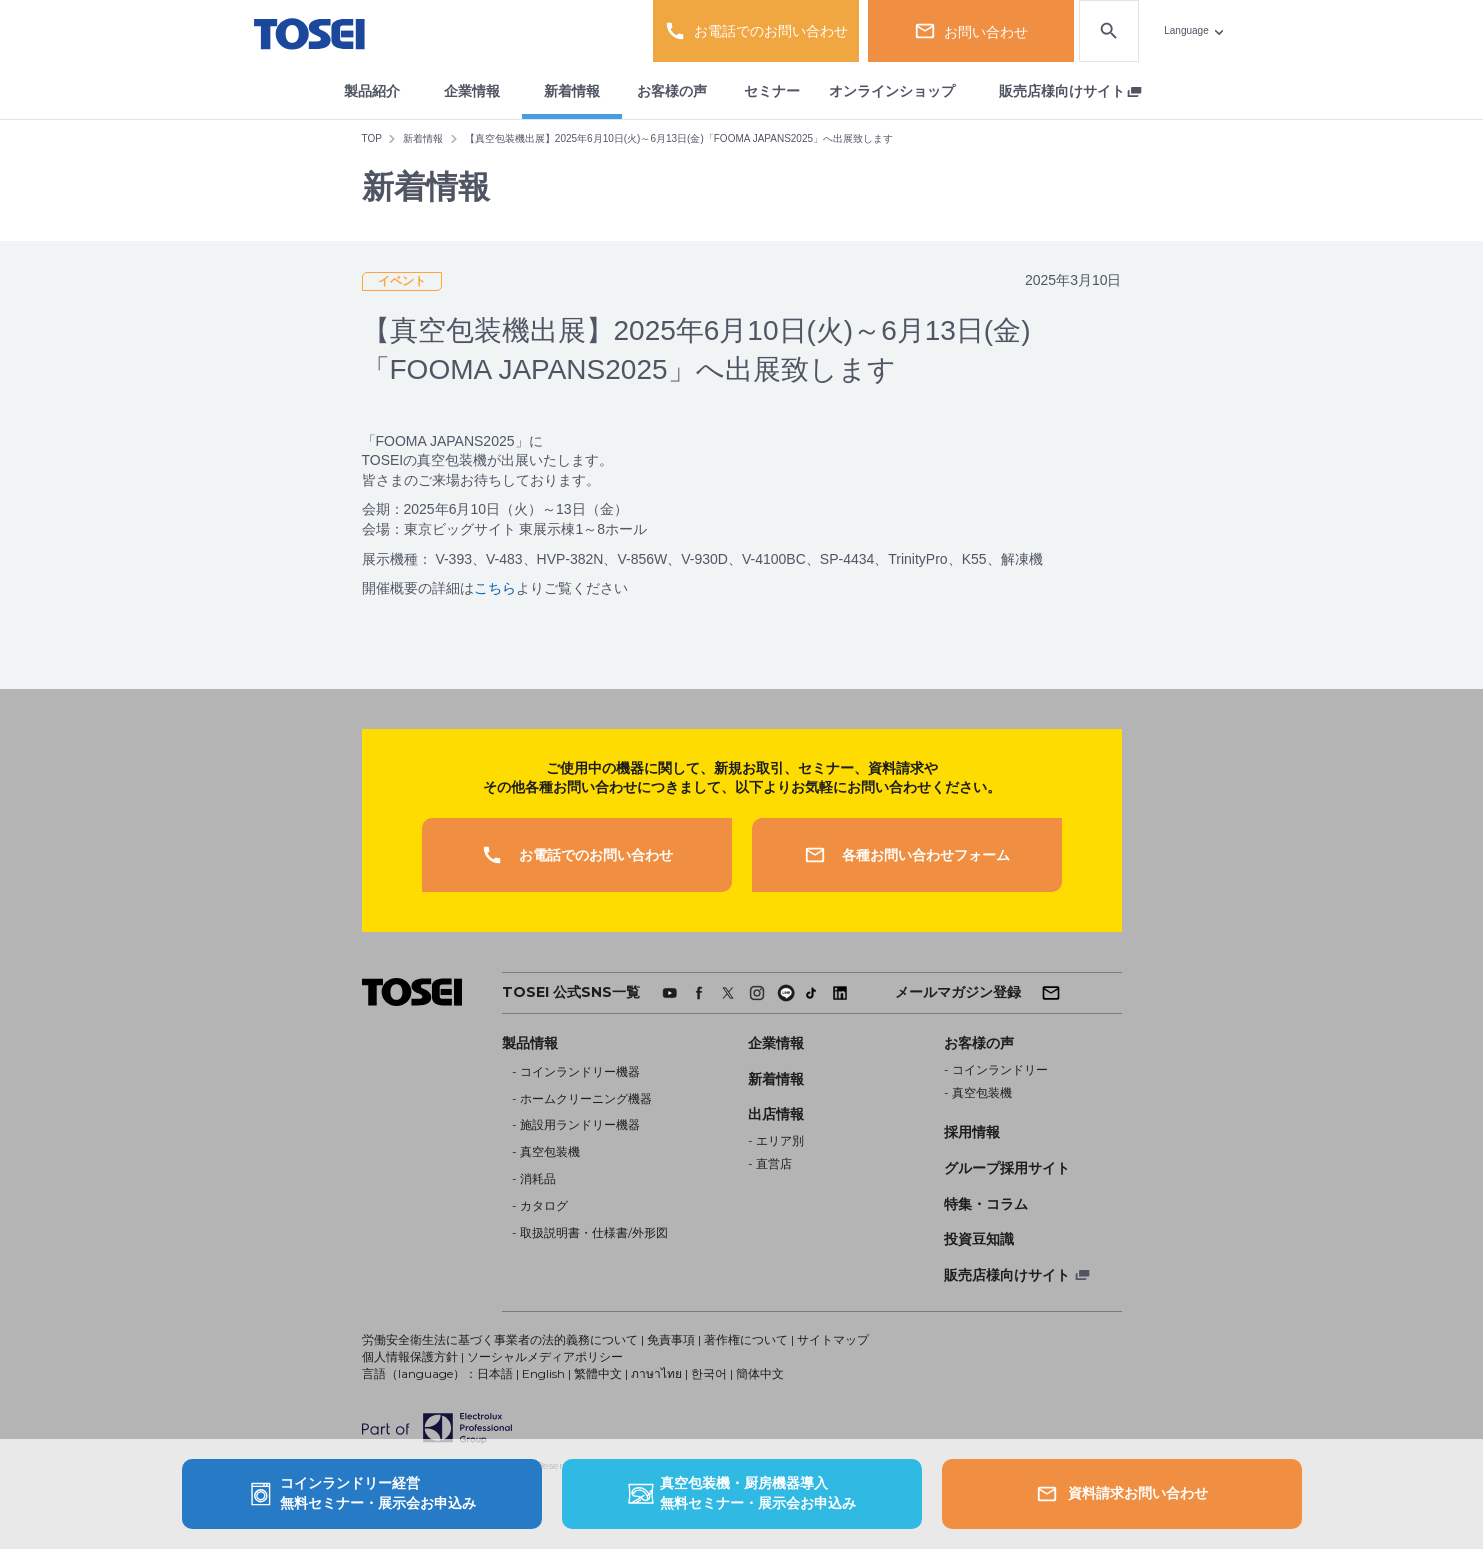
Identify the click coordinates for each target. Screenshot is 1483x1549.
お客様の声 (672, 91)
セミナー (772, 91)
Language (1186, 30)
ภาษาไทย (656, 1373)
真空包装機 (550, 1151)
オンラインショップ (892, 91)
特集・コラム (986, 1204)
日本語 (495, 1373)
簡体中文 (760, 1373)
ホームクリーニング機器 (586, 1098)
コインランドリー (1000, 1069)
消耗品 (538, 1178)
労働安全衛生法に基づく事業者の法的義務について (500, 1339)
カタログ (544, 1205)
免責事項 (671, 1339)
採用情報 (972, 1132)
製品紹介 (372, 91)
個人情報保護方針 (410, 1356)
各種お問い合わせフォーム (907, 855)
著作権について (746, 1339)
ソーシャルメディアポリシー (545, 1356)
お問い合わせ (971, 31)
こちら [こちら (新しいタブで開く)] (495, 588)
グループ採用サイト (1007, 1168)
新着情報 (572, 91)
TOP (372, 138)
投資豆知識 (979, 1239)
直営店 (774, 1163)
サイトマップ (833, 1339)
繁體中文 (598, 1373)
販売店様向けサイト (1062, 91)
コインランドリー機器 (580, 1071)
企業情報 (472, 91)
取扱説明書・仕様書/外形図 (594, 1232)
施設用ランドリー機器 (580, 1124)
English (543, 1373)
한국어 (709, 1373)
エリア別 (780, 1140)
